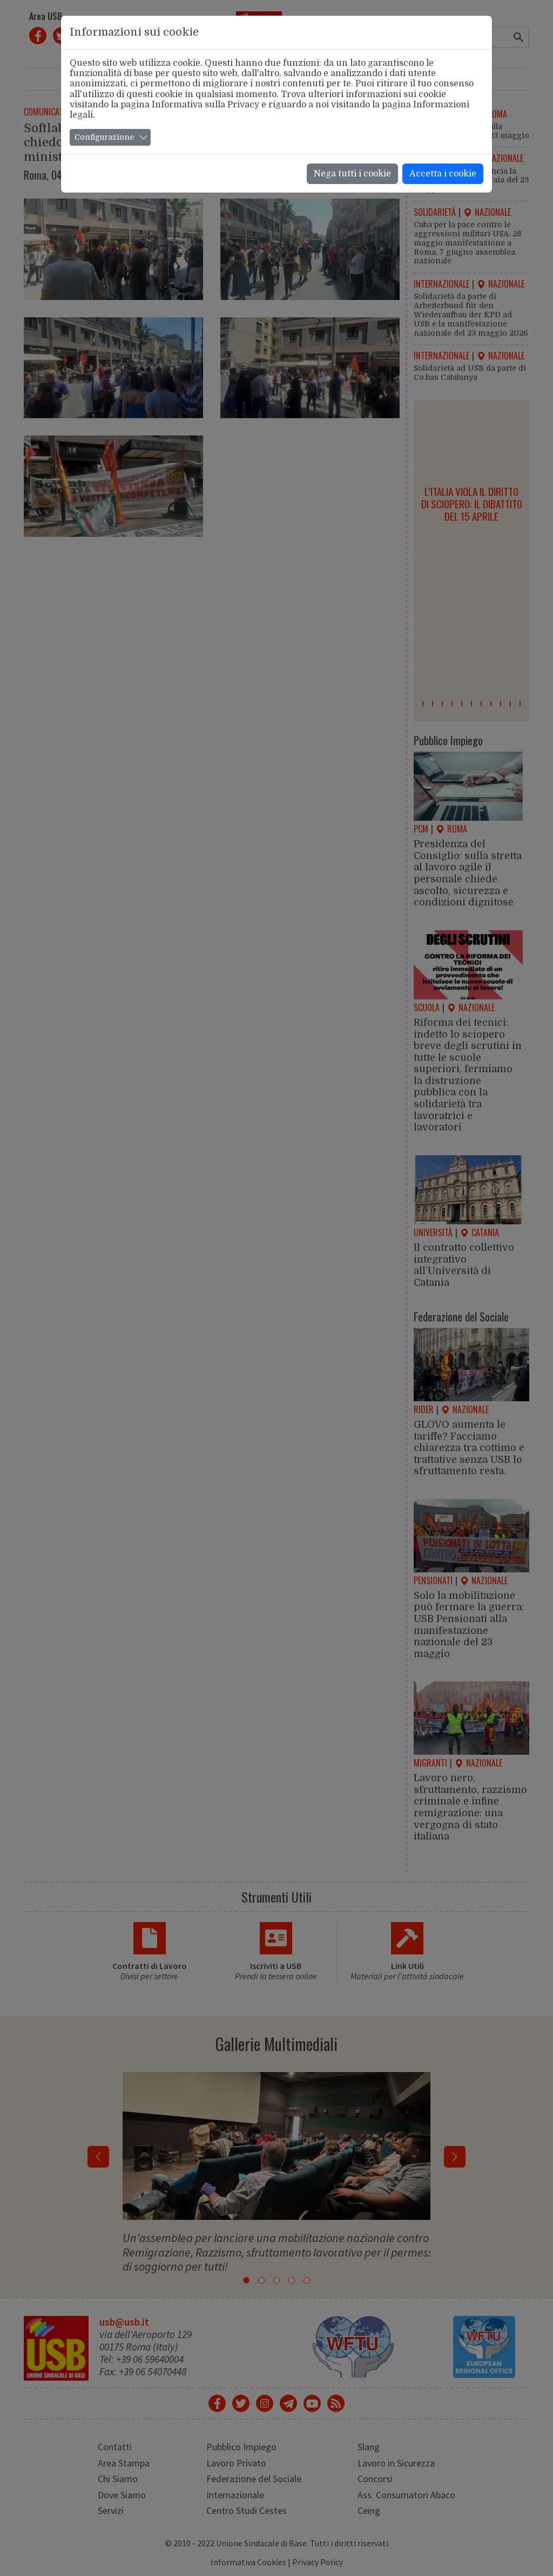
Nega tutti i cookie (352, 174)
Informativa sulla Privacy (205, 105)
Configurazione (104, 137)
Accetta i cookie (442, 174)
